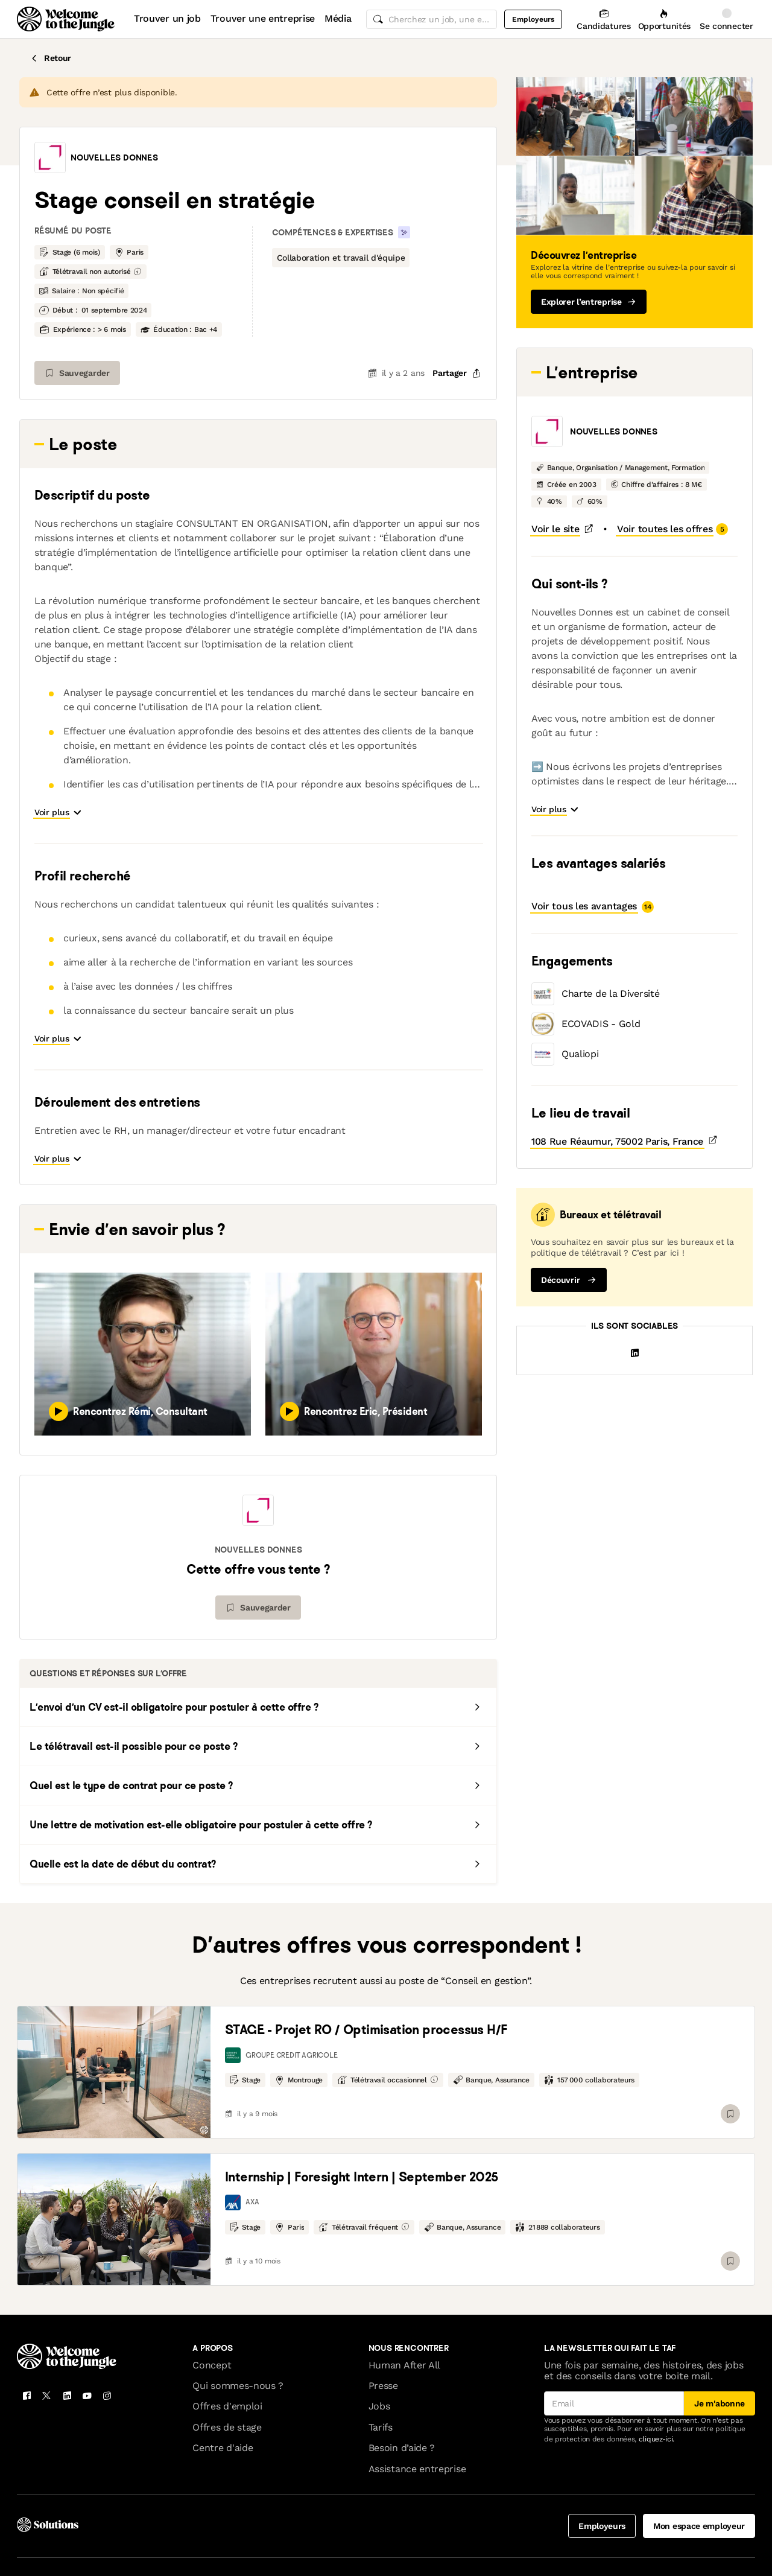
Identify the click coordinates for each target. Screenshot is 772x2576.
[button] (50, 157)
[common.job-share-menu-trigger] (447, 373)
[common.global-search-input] (432, 19)
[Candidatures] (603, 19)
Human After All (404, 2311)
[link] (113, 2018)
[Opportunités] (664, 19)
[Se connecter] (726, 19)
